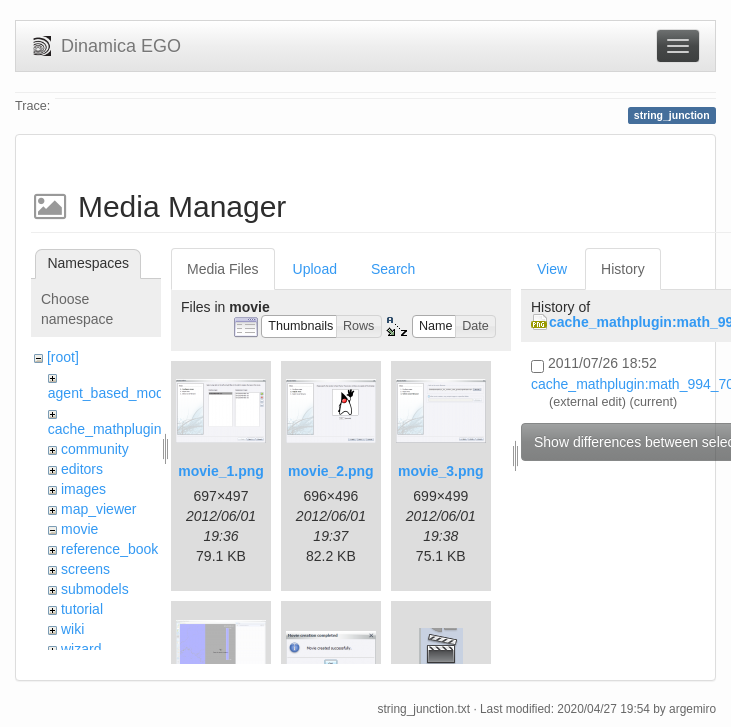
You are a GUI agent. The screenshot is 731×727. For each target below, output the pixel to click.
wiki (72, 629)
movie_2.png (331, 471)
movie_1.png (221, 471)
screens (85, 569)
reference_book (109, 549)
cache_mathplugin (105, 429)
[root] (63, 357)
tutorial (82, 609)
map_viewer (98, 509)
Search (393, 269)
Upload (315, 269)
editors (82, 469)
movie (79, 529)
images (83, 489)
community (95, 449)
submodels (95, 589)
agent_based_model (111, 393)
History (623, 269)
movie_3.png (441, 471)
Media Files (223, 269)
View (552, 269)
